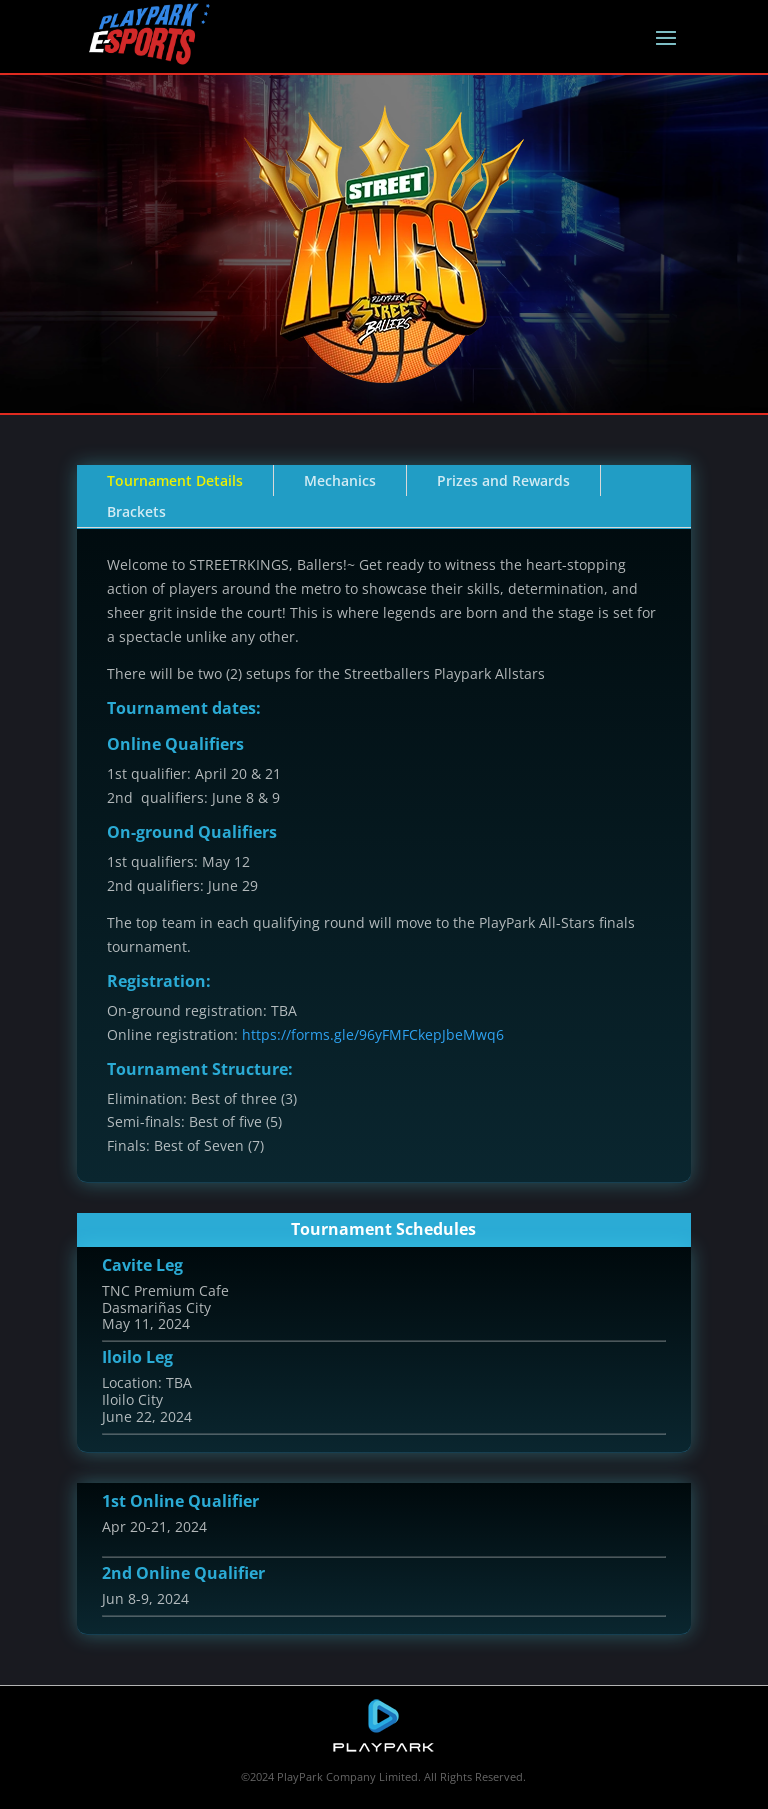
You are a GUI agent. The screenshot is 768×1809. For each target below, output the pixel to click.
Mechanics (340, 480)
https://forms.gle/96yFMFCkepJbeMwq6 (373, 1034)
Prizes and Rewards (503, 480)
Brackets (136, 511)
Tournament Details (175, 480)
